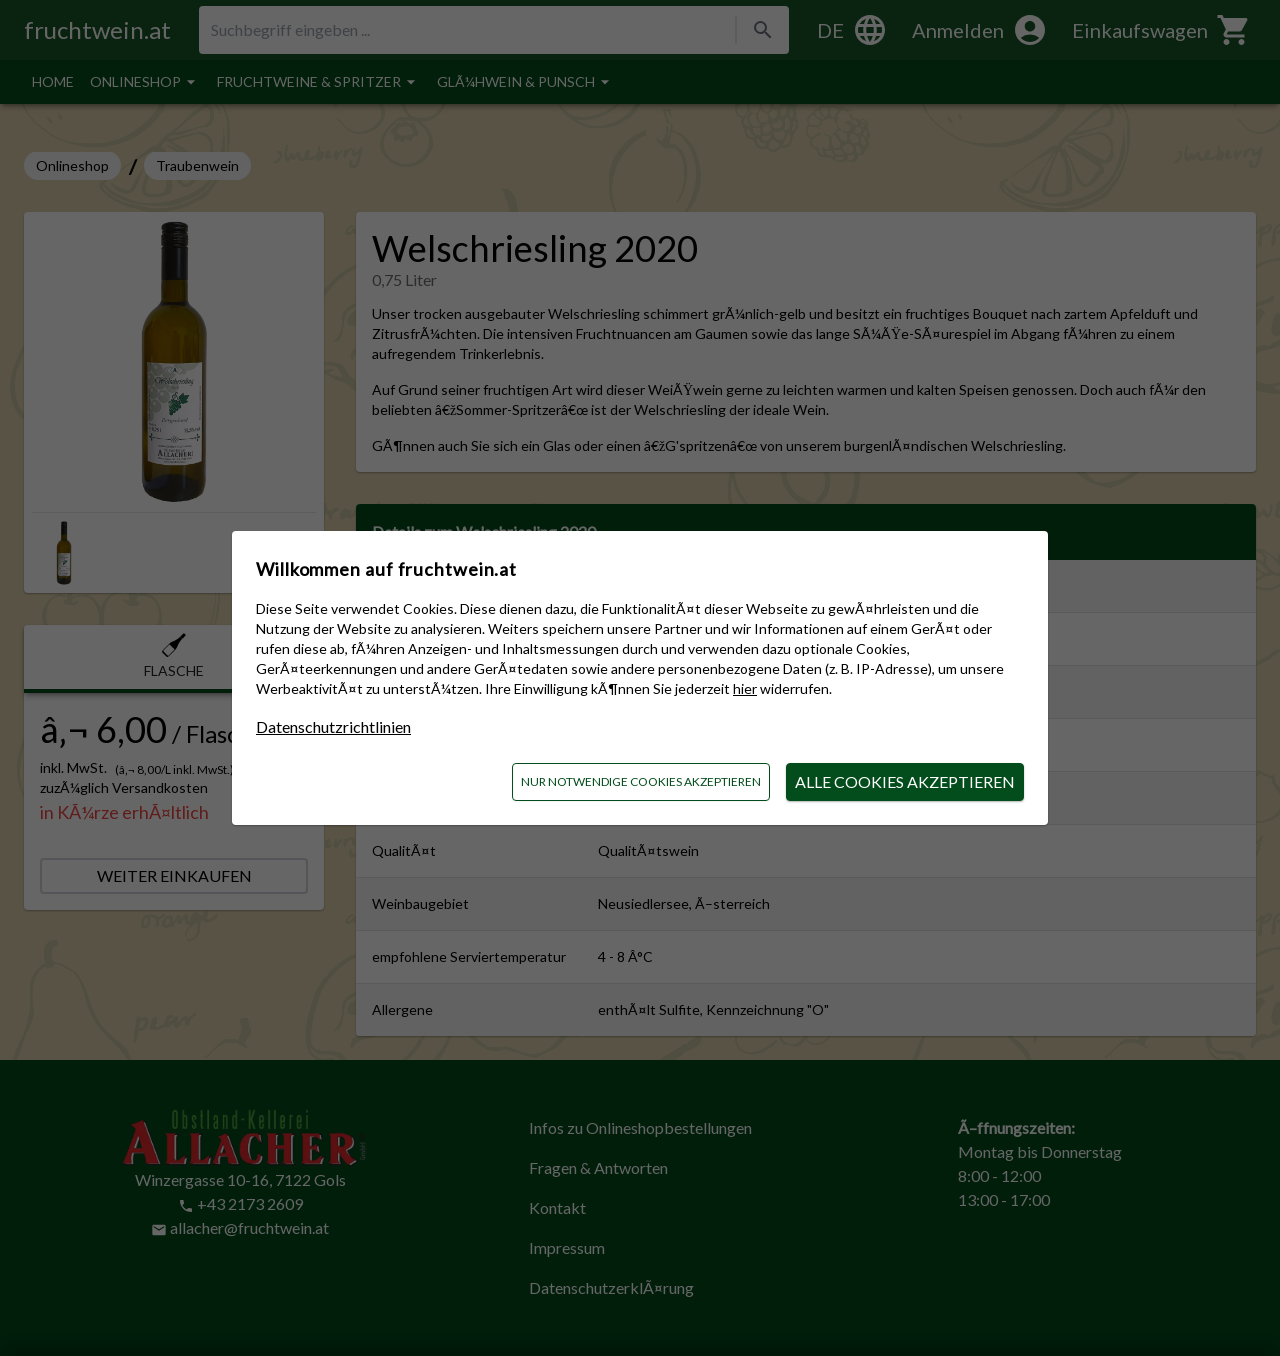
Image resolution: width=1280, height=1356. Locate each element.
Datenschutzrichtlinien (333, 726)
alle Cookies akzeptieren (905, 781)
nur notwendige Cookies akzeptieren (641, 781)
